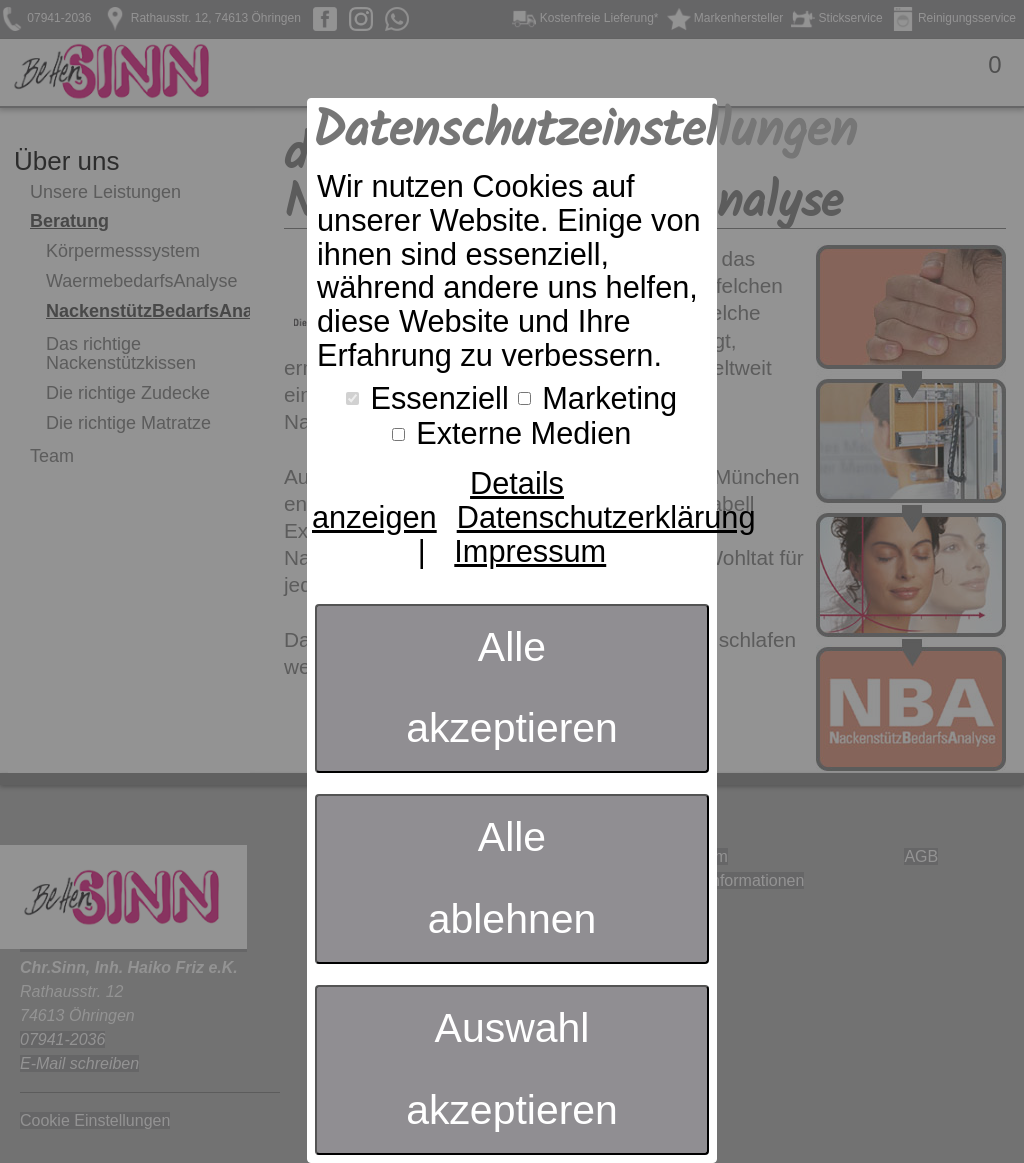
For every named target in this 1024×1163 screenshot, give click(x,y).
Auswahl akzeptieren (512, 1069)
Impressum (530, 551)
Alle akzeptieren (512, 688)
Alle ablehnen (512, 878)
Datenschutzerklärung (606, 517)
